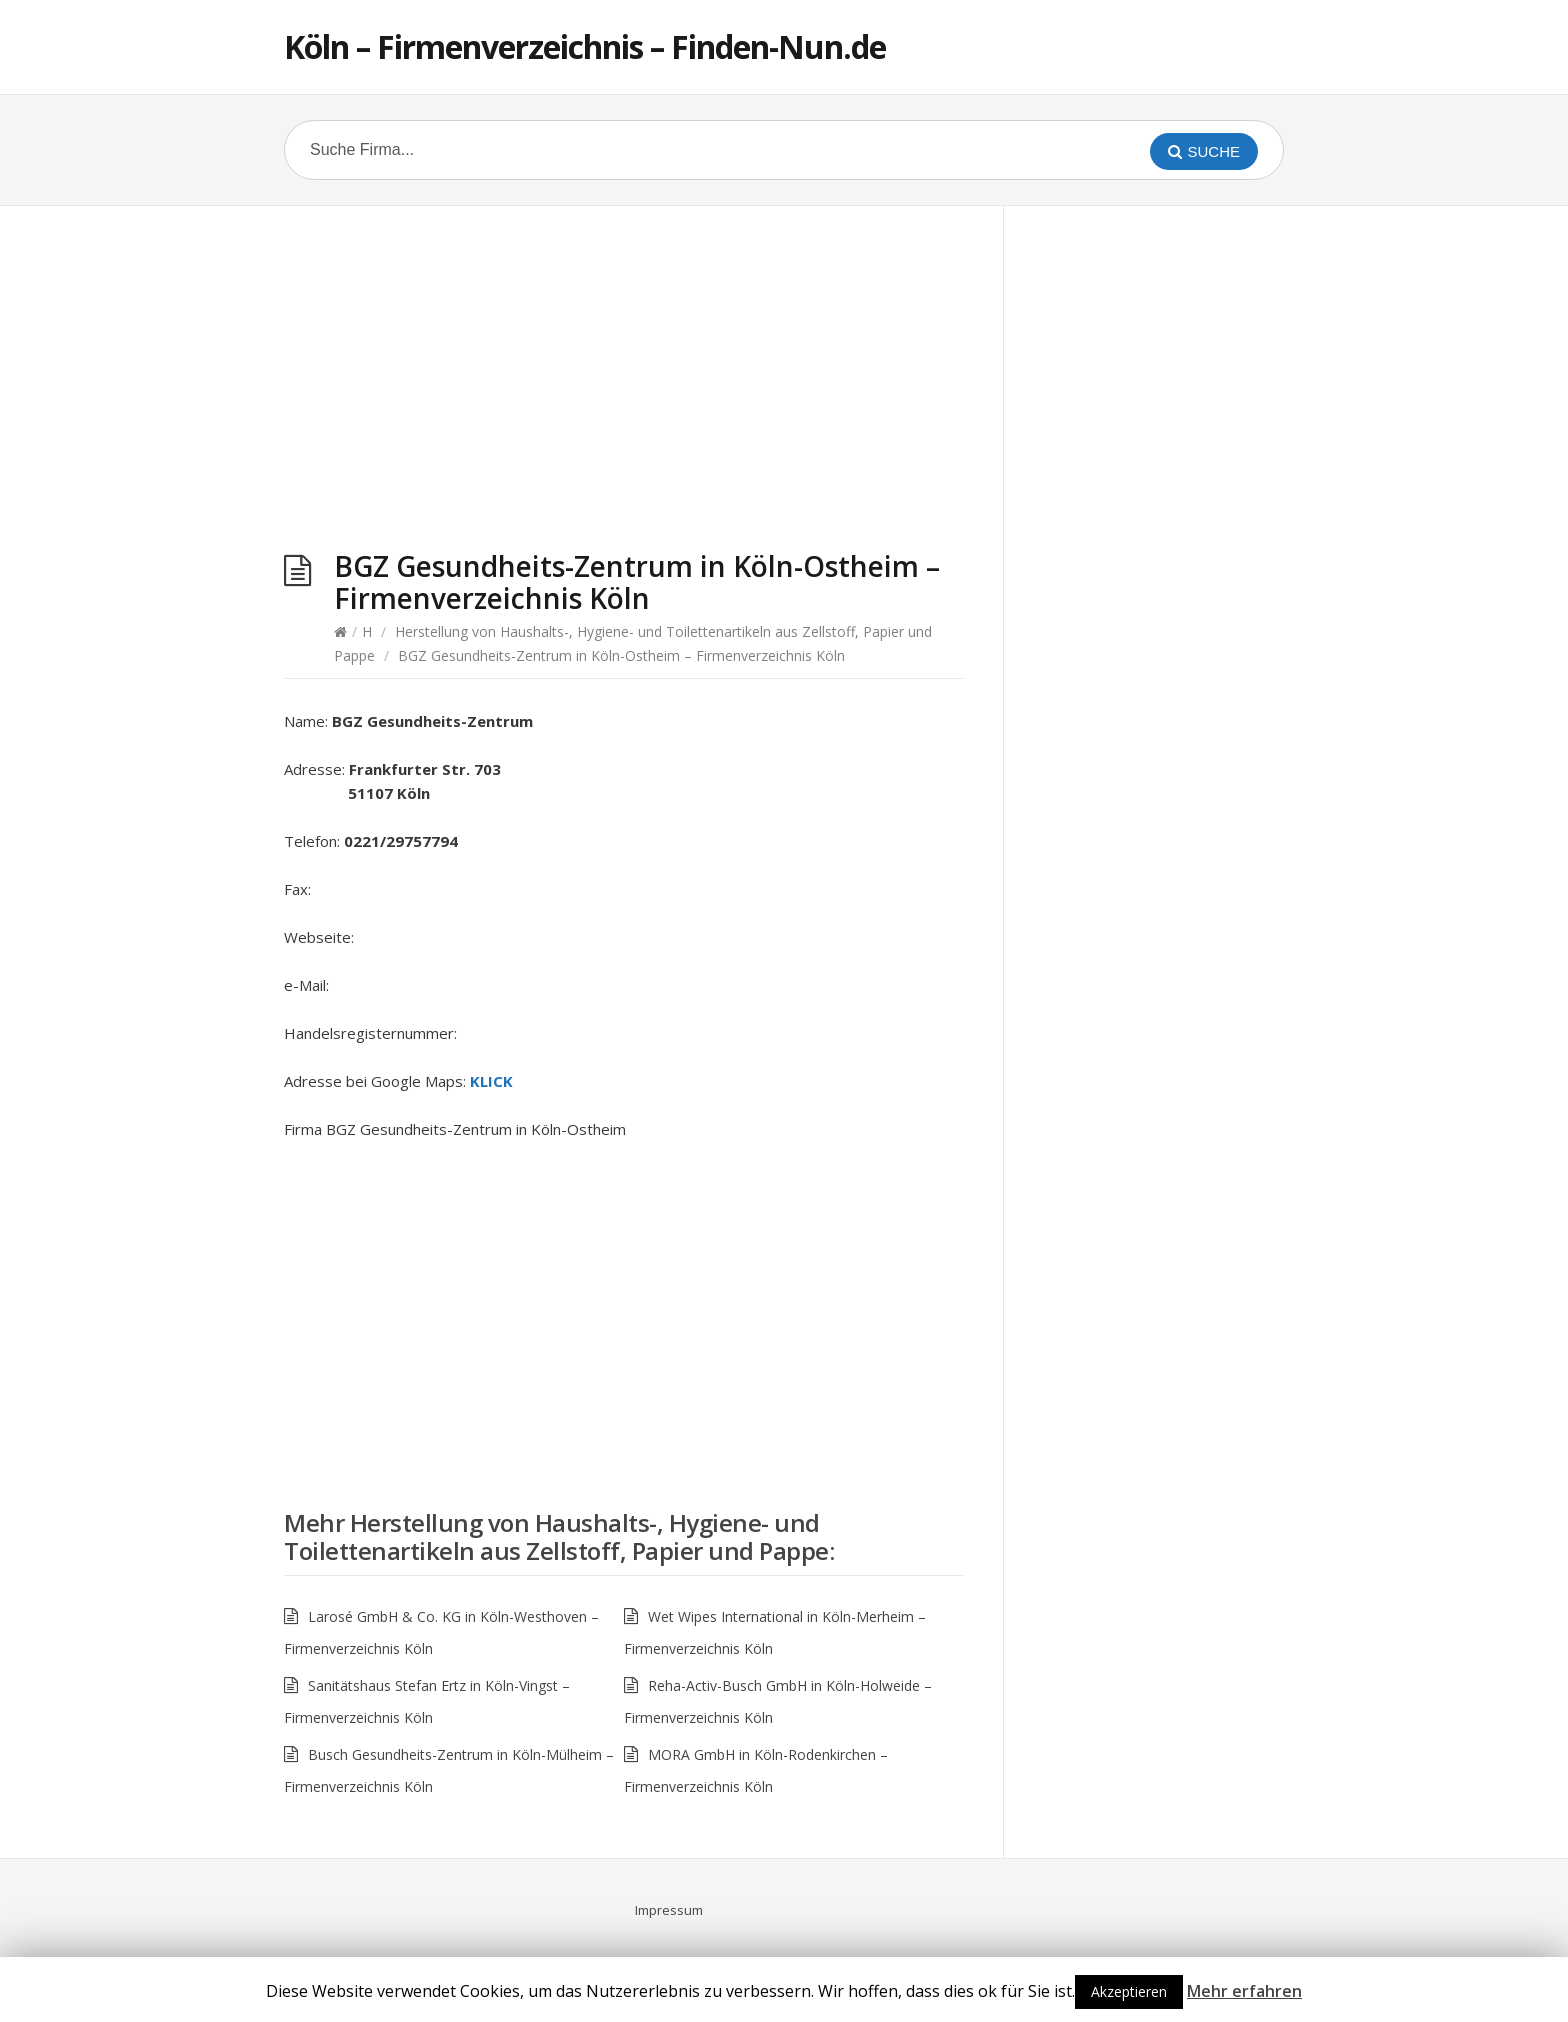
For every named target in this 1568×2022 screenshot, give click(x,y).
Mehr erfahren (1244, 1991)
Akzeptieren (1129, 1991)
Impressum (669, 1910)
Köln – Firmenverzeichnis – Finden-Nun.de (585, 46)
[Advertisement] (623, 386)
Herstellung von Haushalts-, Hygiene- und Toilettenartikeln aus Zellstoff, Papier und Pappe (556, 1536)
